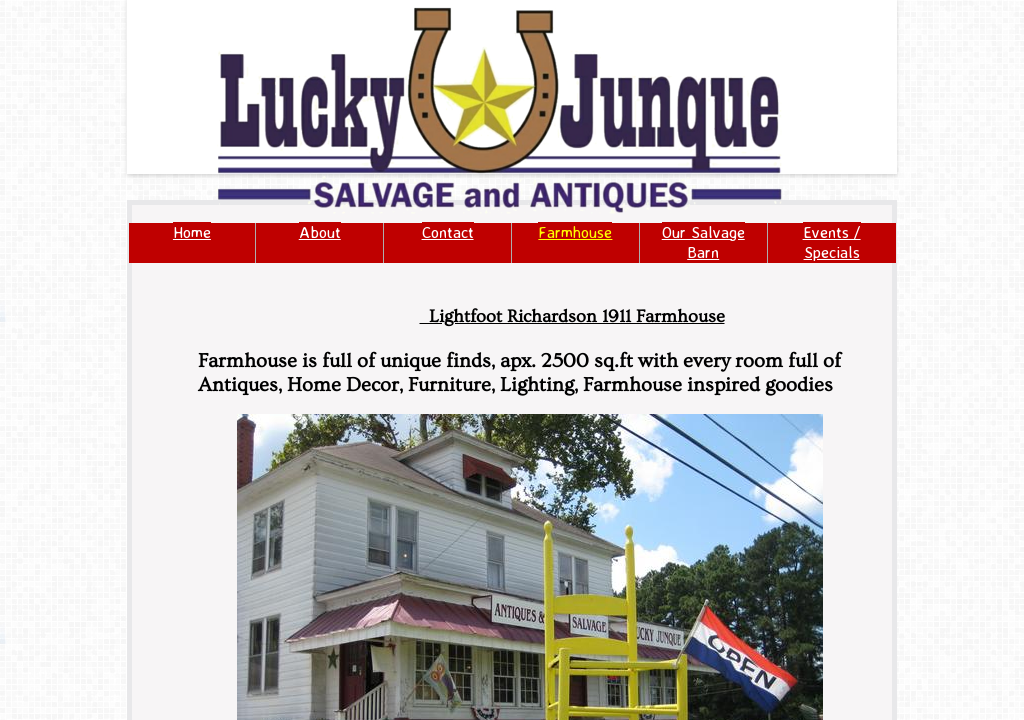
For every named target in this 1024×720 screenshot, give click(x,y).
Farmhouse (575, 232)
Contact (448, 232)
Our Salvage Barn (703, 242)
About (320, 232)
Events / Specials (832, 242)
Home (192, 232)
